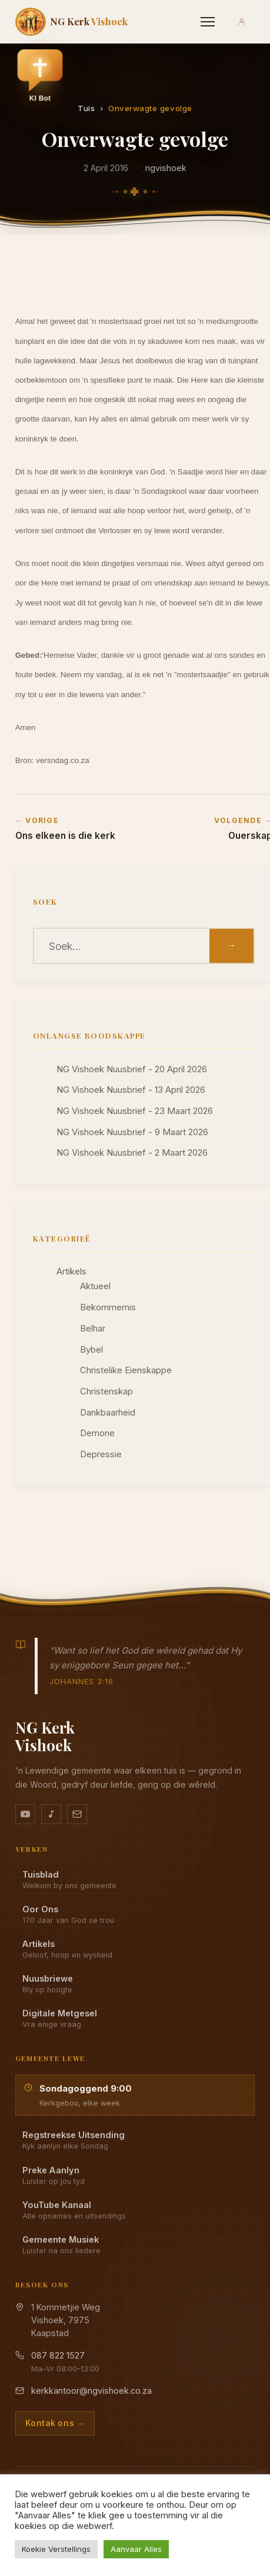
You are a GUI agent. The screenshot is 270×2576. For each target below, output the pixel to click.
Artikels (71, 1271)
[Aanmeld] (242, 22)
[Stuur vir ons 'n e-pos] (77, 1814)
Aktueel (95, 1286)
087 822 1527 (58, 2355)
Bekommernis (108, 1307)
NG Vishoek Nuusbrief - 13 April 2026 (130, 1090)
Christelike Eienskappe (126, 1370)
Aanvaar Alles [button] (136, 2549)
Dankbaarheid (107, 1412)
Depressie (101, 1454)
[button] (40, 78)
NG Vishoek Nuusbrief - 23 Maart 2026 (134, 1111)
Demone (97, 1433)
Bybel (91, 1349)
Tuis (86, 108)
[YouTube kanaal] (25, 1814)
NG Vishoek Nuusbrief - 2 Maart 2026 (132, 1153)
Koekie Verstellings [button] (56, 2549)
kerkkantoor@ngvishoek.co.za (91, 2391)
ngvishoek (165, 168)
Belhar (92, 1328)
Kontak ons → (55, 2423)
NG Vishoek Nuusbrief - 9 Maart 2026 (132, 1132)
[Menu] (208, 22)
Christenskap (106, 1391)
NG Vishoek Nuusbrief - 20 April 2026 (131, 1069)
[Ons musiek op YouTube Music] (51, 1814)
